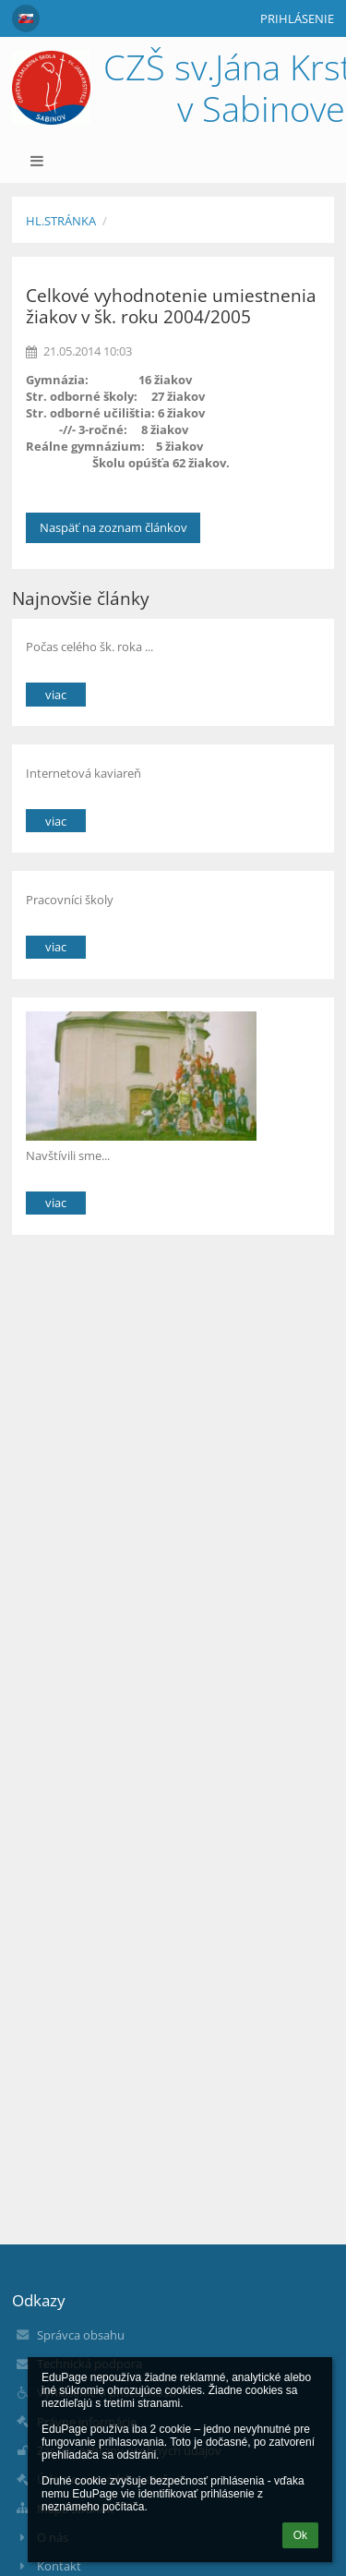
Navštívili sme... (68, 1155)
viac (55, 694)
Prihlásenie (297, 18)
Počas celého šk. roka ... (89, 646)
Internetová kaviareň (83, 773)
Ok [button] (300, 2535)
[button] (26, 18)
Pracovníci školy (69, 899)
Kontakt (59, 2566)
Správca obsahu (81, 2335)
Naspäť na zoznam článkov (113, 527)
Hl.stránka (61, 220)
